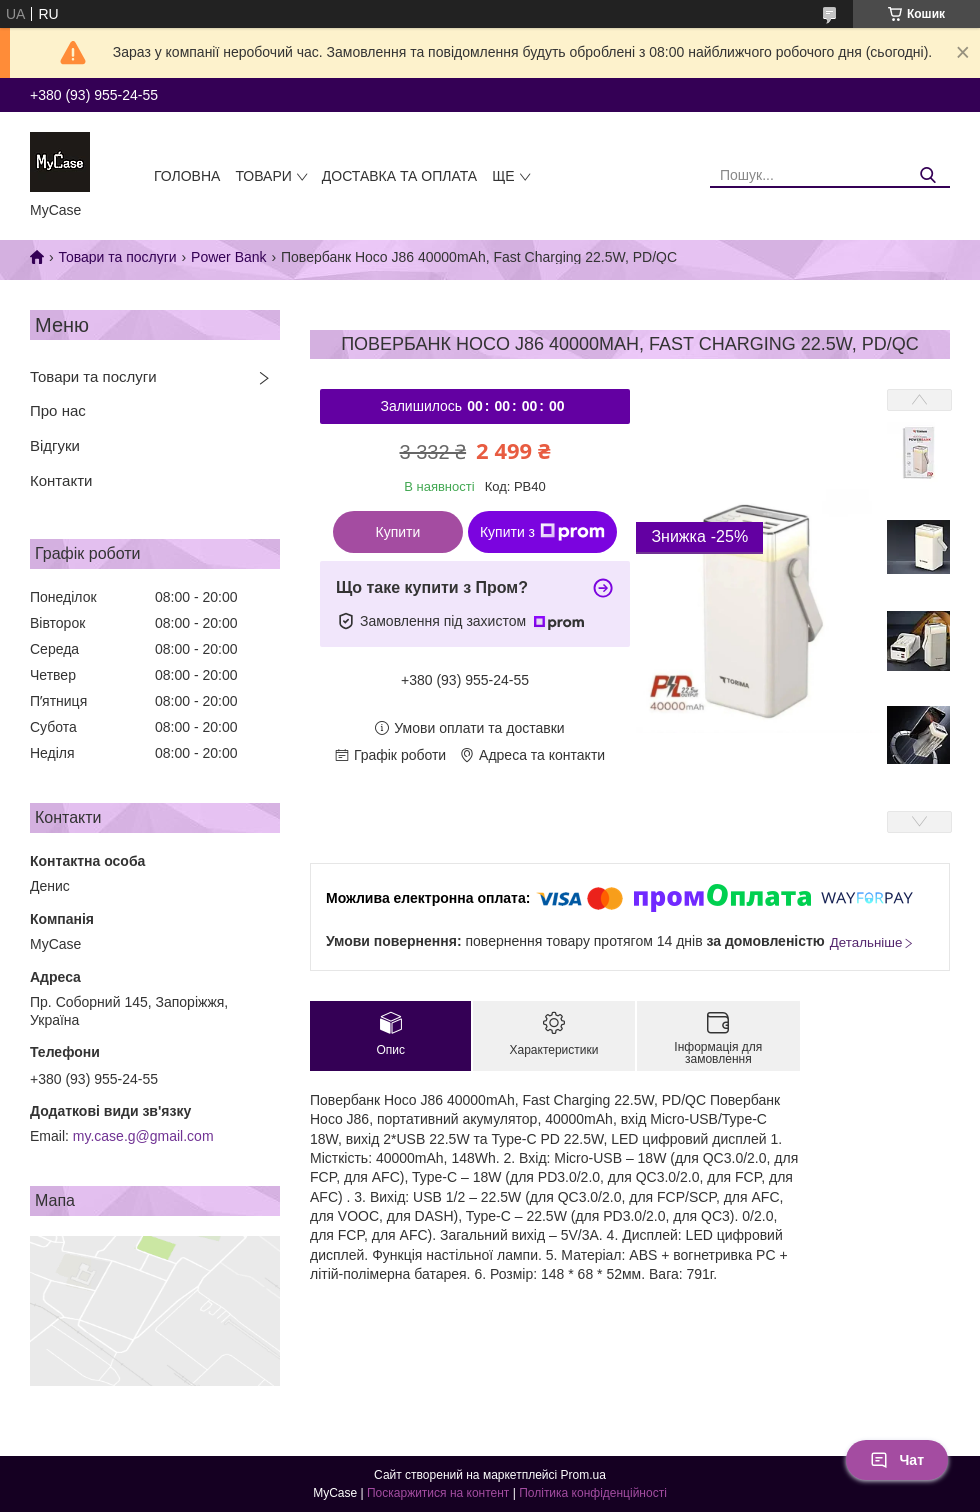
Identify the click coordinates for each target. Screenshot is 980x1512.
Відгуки (55, 445)
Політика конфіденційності (593, 1493)
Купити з (542, 532)
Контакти (61, 480)
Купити (398, 532)
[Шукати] (927, 175)
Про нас (58, 410)
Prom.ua (583, 1475)
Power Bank (228, 257)
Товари (263, 176)
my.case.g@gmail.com (143, 1136)
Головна (187, 176)
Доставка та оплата (399, 176)
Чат (897, 1460)
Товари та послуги (117, 257)
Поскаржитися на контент (438, 1493)
